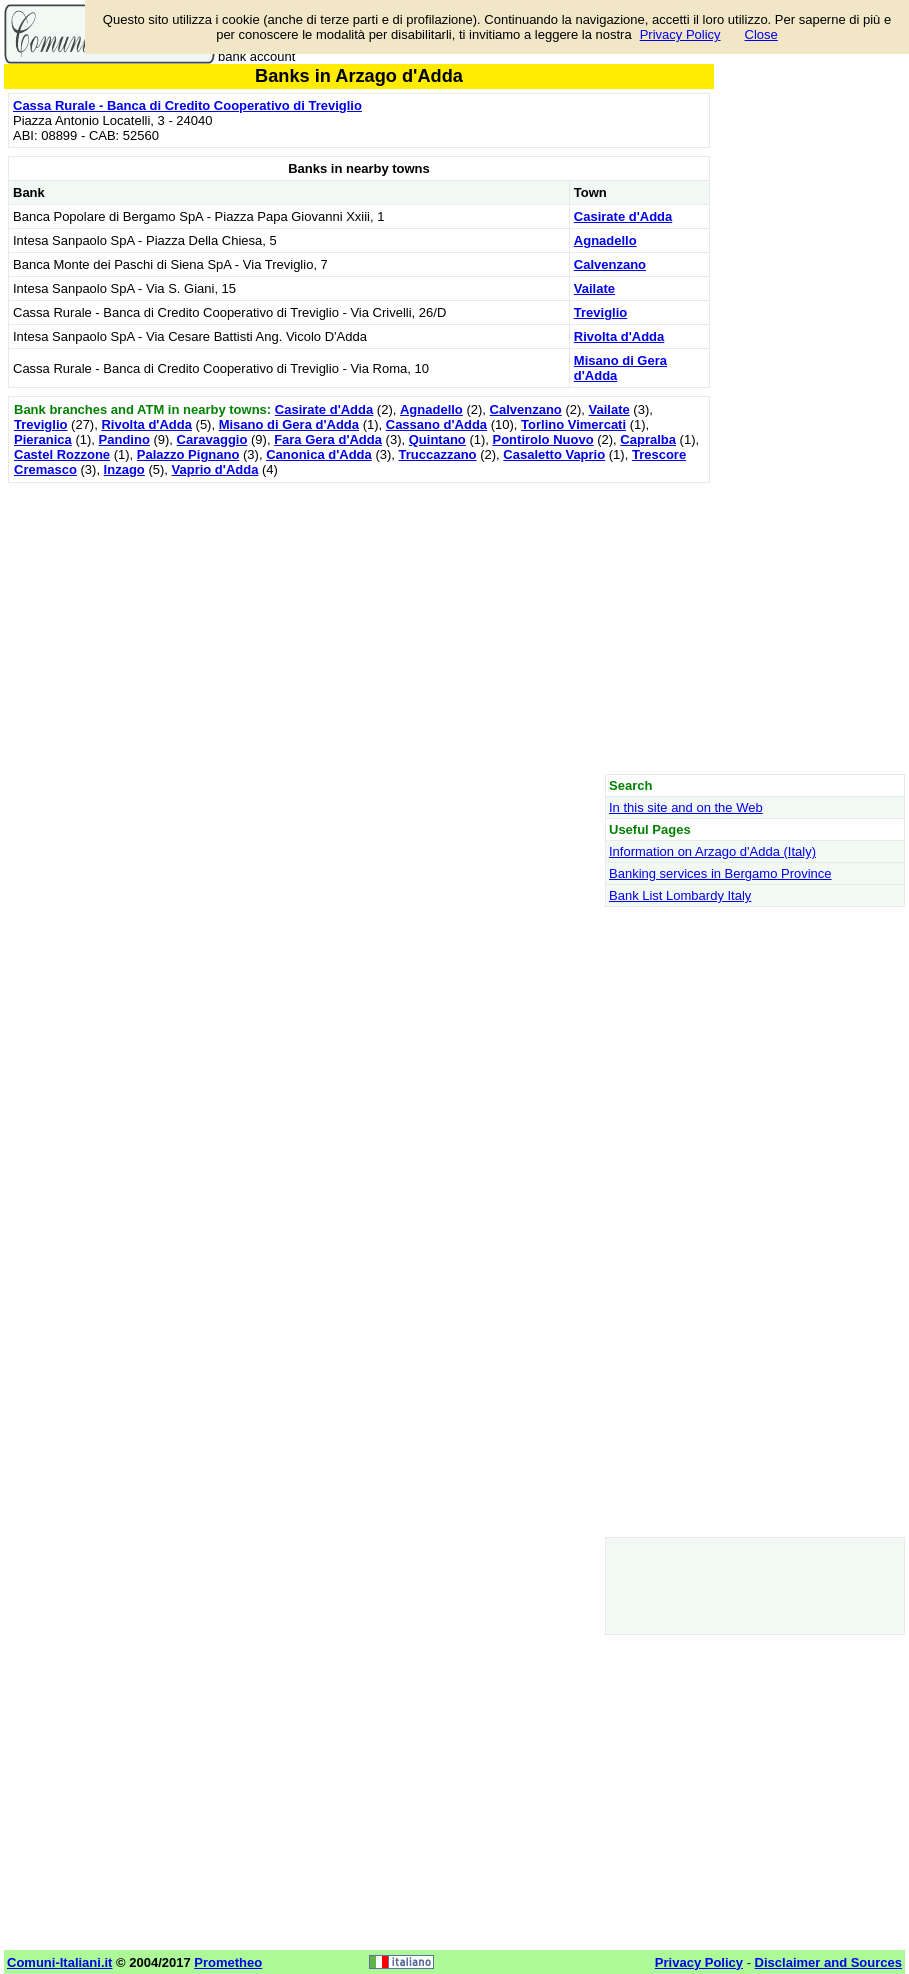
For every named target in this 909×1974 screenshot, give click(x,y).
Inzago (124, 469)
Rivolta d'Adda (619, 336)
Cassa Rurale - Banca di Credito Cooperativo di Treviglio (187, 105)
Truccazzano (438, 454)
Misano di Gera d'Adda (289, 424)
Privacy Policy (680, 34)
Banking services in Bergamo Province (720, 873)
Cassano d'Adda (436, 424)
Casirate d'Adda (623, 216)
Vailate (594, 288)
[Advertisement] (359, 628)
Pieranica (43, 439)
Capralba (648, 439)
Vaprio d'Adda (215, 469)
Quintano (437, 439)
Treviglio (600, 312)
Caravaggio (212, 439)
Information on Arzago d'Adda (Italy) (712, 851)
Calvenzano (610, 264)
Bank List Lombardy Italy (680, 895)
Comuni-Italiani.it (59, 1962)
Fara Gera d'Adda (328, 439)
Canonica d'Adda (319, 454)
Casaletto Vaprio (554, 454)
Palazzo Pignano (188, 454)
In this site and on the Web (686, 807)
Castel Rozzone (62, 454)
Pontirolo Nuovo (543, 439)
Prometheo (228, 1962)
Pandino (124, 439)
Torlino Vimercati (573, 424)
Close (761, 34)
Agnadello (605, 240)
